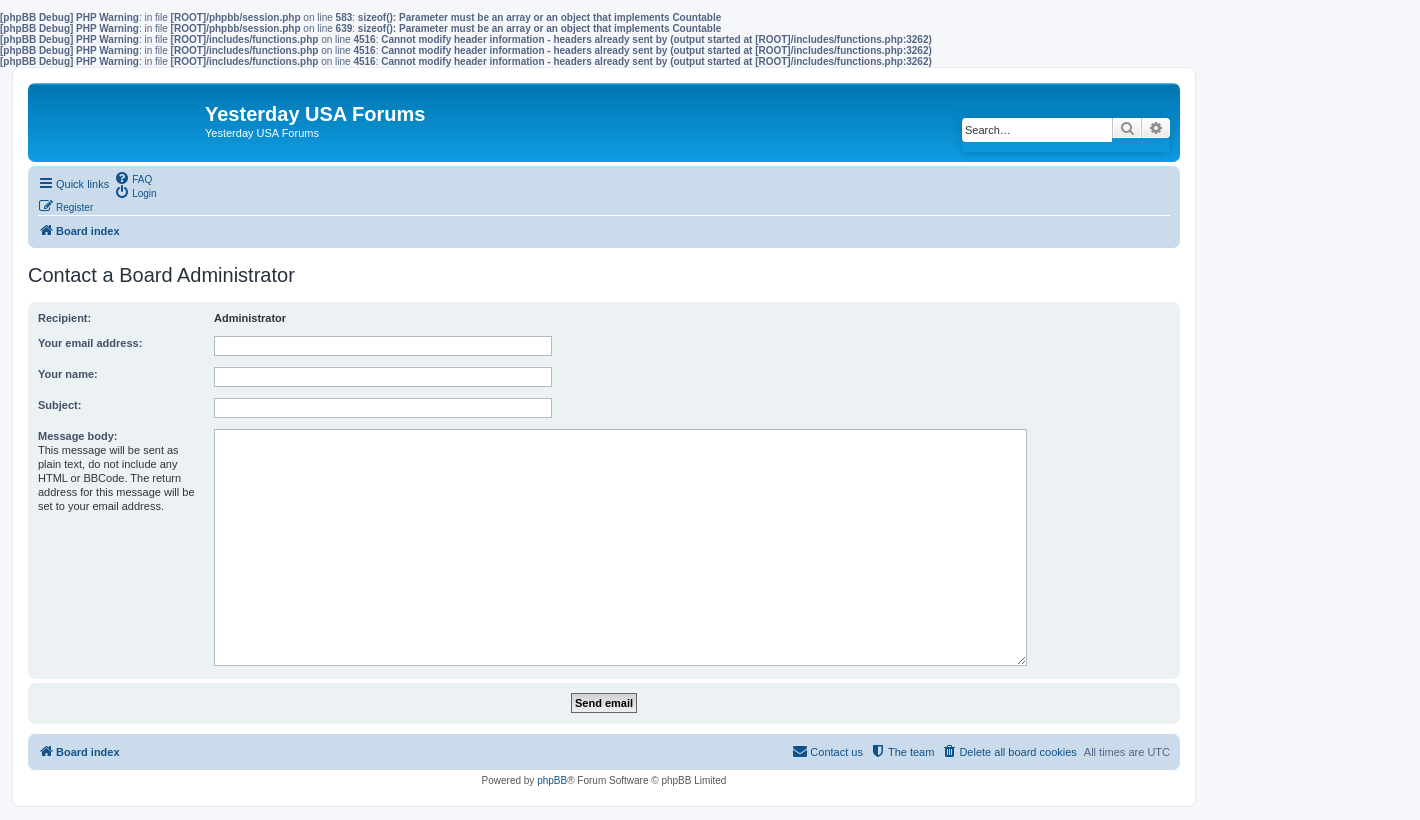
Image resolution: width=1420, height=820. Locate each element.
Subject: (59, 405)
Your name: (68, 374)
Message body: (77, 436)
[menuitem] (133, 178)
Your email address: (90, 343)
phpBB (552, 780)
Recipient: (64, 318)
